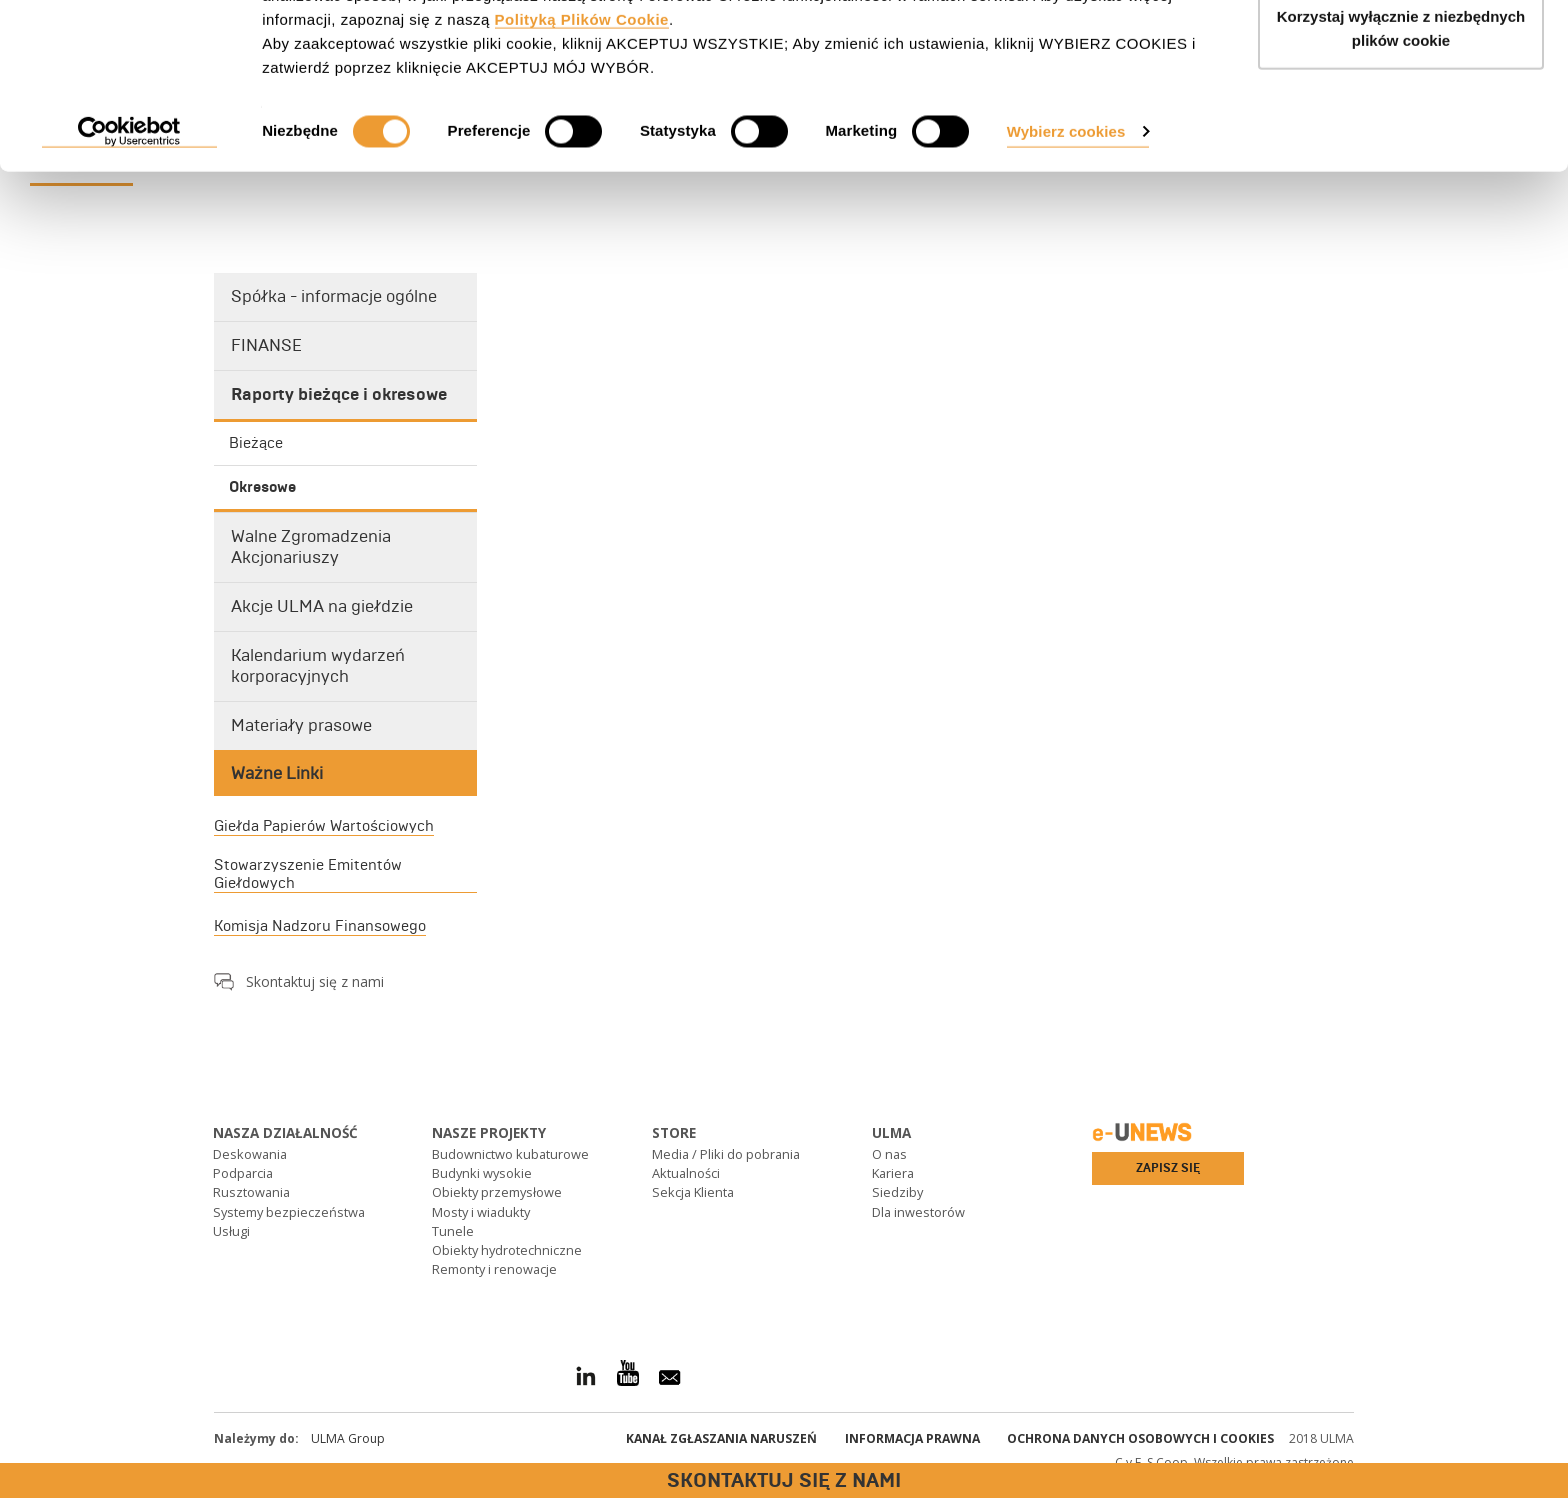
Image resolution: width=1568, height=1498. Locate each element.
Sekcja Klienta (693, 1192)
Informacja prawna (912, 1438)
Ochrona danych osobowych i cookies (1140, 1438)
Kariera (893, 1173)
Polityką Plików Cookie (582, 120)
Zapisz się (1168, 1168)
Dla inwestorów (918, 1212)
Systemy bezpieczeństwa (289, 1212)
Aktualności (686, 1173)
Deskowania (250, 1154)
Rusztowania (251, 1192)
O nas (889, 1154)
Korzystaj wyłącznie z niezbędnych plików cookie (1401, 130)
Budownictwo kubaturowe (510, 1154)
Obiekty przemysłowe (497, 1192)
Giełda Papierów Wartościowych (324, 826)
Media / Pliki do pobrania (726, 1154)
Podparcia (243, 1173)
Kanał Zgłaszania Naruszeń (721, 1438)
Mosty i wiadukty (481, 1212)
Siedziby (897, 1192)
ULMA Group (348, 1438)
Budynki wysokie (482, 1173)
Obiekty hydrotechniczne (507, 1250)
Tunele (453, 1231)
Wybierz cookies (1066, 232)
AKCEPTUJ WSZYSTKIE (1401, 52)
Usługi (231, 1231)
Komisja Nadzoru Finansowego (320, 926)
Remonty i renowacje (494, 1269)
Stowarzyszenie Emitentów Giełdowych (308, 874)
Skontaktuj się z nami (315, 981)
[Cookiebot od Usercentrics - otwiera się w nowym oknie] (129, 234)
